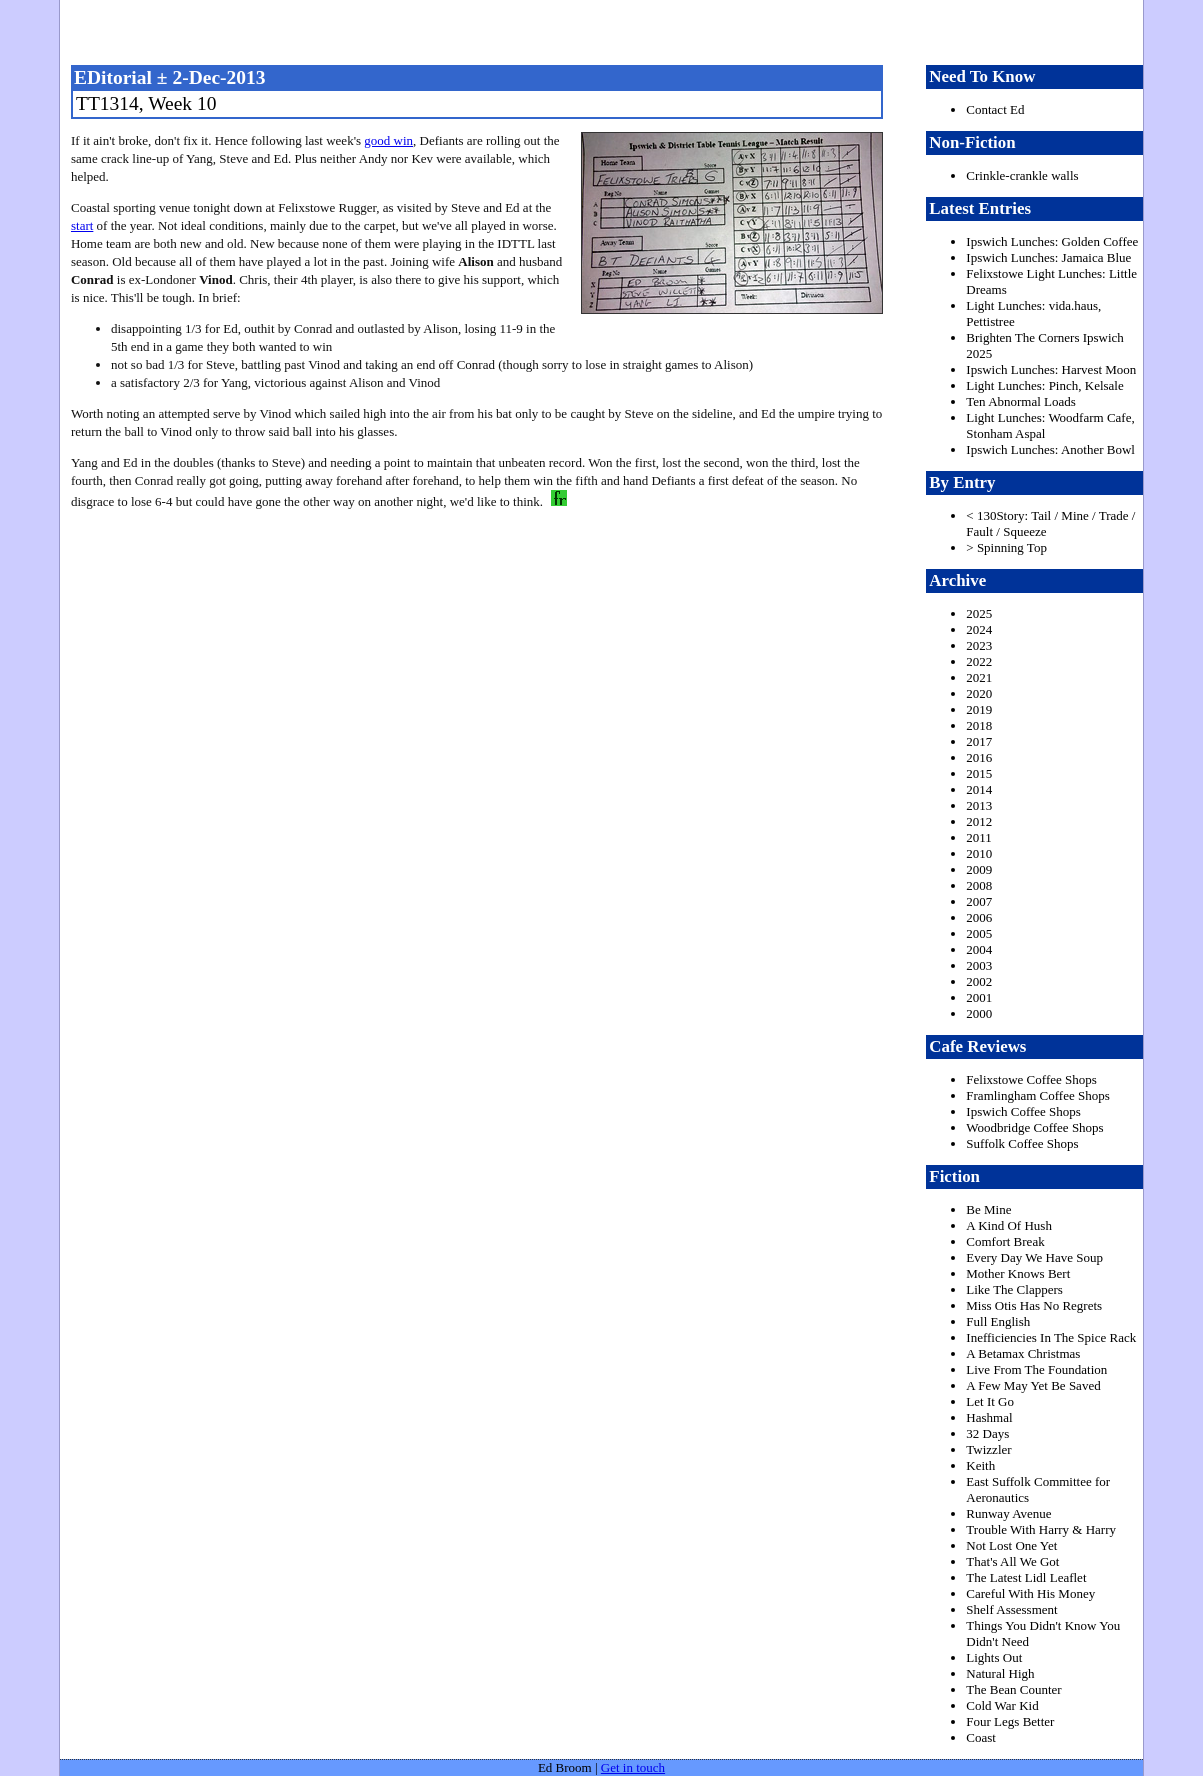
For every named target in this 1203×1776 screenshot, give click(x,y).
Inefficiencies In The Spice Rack (1051, 1337)
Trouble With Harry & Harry (1041, 1529)
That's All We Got (1012, 1561)
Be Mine (988, 1209)
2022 (979, 661)
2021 (979, 677)
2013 (979, 805)
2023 (979, 645)
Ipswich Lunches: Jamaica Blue (1048, 257)
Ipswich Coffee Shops (1023, 1111)
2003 (979, 965)
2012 (979, 821)
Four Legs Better (1010, 1721)
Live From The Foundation (1036, 1369)
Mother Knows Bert (1018, 1273)
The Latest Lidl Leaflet (1026, 1577)
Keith (980, 1465)
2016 (979, 757)
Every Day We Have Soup (1034, 1257)
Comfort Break (1005, 1241)
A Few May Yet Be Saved (1033, 1385)
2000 (979, 1013)
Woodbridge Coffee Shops (1034, 1127)
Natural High (1000, 1673)
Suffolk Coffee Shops (1022, 1143)
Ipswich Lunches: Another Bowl (1050, 449)
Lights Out (994, 1657)
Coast (981, 1737)
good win (388, 140)
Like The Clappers (1014, 1289)
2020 (979, 693)
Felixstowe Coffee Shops (1031, 1079)
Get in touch (633, 1767)
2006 (979, 917)
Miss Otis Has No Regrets (1034, 1305)
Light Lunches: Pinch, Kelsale (1044, 385)
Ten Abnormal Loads (1021, 401)
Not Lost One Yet (1011, 1545)
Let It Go (990, 1401)
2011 (979, 837)
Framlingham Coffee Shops (1037, 1095)
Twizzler (988, 1449)
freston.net (607, 30)
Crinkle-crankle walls (1022, 175)
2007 (979, 901)
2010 (979, 853)
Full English (998, 1321)
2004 (979, 949)
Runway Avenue (1008, 1513)
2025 (979, 613)
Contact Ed (995, 109)
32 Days (987, 1433)
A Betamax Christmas (1023, 1353)
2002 (979, 981)
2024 (979, 629)
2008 (979, 885)
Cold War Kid (1002, 1705)
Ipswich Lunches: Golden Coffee (1052, 241)
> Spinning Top (1006, 547)
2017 (979, 741)
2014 (979, 789)
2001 (979, 997)
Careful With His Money (1030, 1593)
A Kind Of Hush (1009, 1225)
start (82, 225)
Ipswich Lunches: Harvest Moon (1051, 369)
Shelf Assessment (1011, 1609)
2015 (979, 773)
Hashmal (989, 1417)
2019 (979, 709)
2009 (979, 869)
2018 (979, 725)
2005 (979, 933)
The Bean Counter (1013, 1689)
